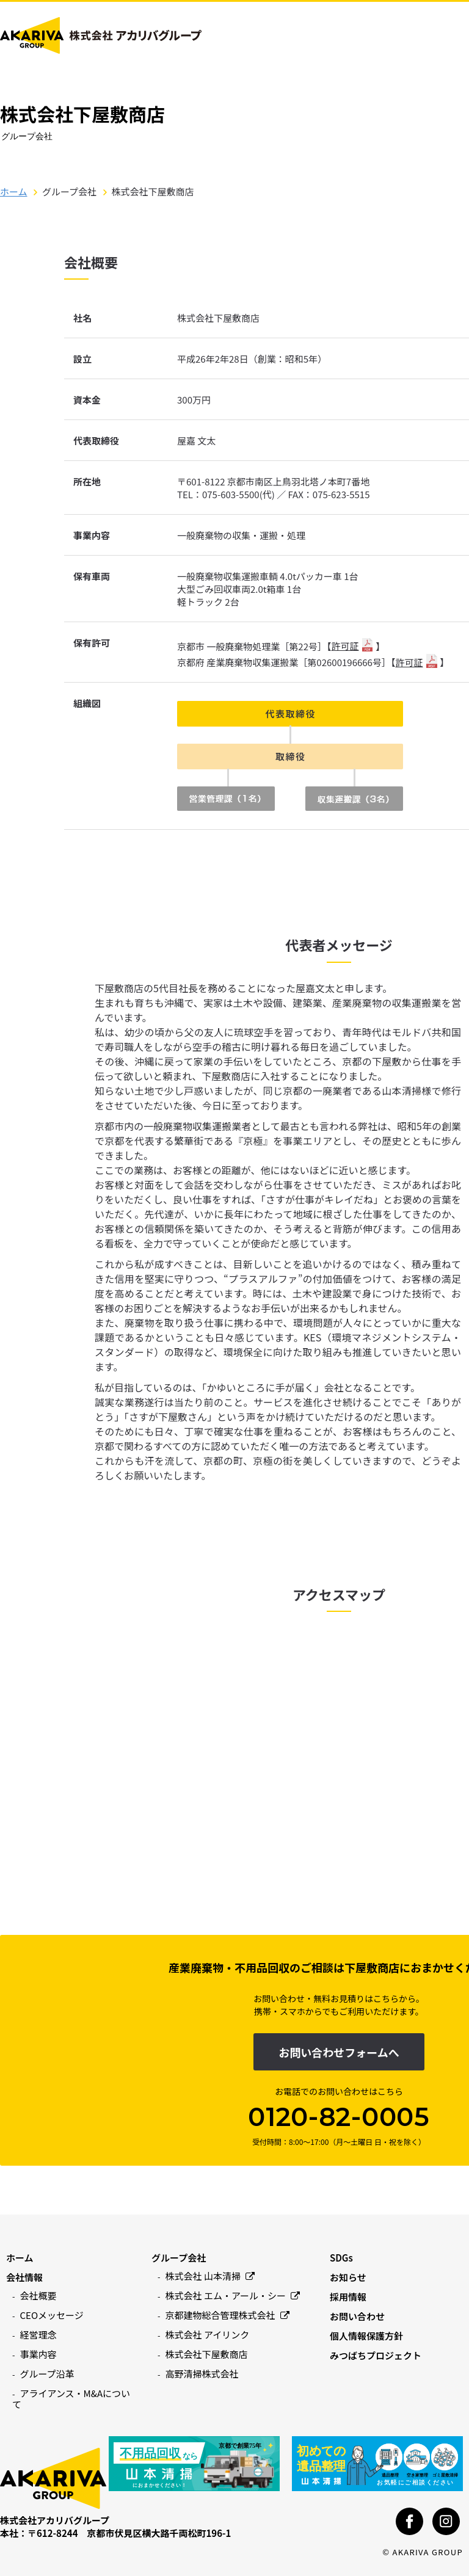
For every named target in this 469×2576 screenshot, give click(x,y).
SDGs (341, 2257)
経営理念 (38, 2334)
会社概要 (38, 2295)
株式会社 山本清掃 (210, 2275)
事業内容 (38, 2354)
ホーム (13, 191)
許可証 (345, 645)
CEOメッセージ (52, 2315)
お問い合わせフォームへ (338, 2052)
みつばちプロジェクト (375, 2355)
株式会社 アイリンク (207, 2334)
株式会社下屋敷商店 (206, 2354)
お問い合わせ (357, 2316)
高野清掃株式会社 (202, 2373)
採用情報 (348, 2296)
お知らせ (348, 2277)
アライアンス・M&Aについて (71, 2399)
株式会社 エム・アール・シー (232, 2295)
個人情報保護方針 (366, 2335)
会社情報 (24, 2277)
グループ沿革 (47, 2373)
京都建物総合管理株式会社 (227, 2315)
